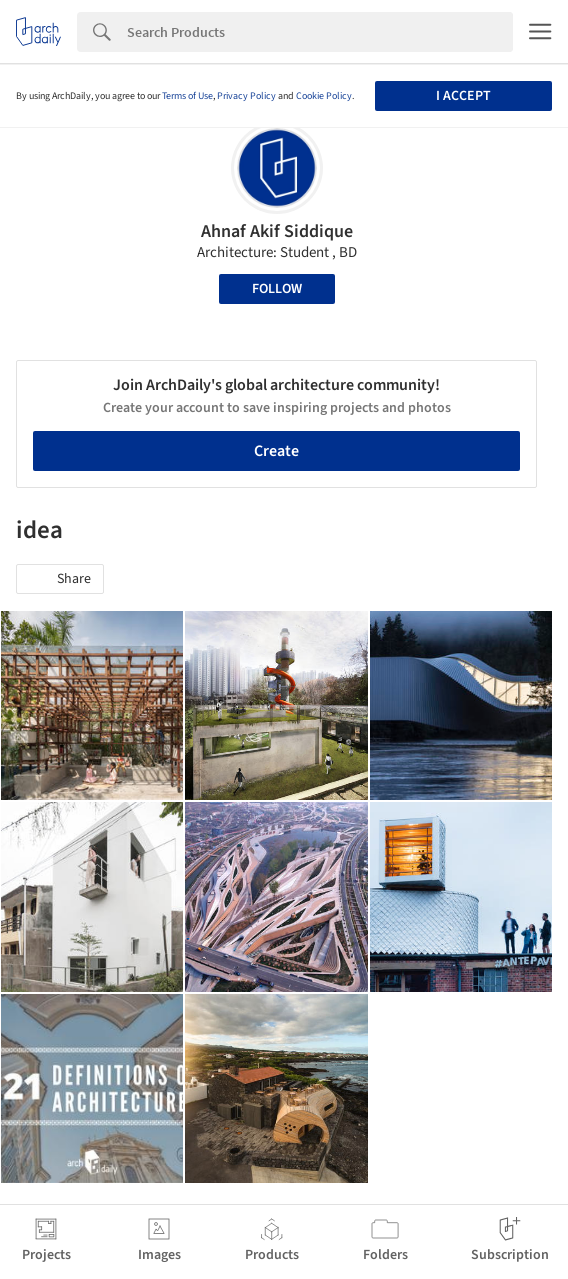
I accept (463, 96)
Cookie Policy (324, 96)
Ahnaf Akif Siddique (277, 231)
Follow (277, 289)
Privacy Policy (246, 96)
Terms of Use (187, 96)
